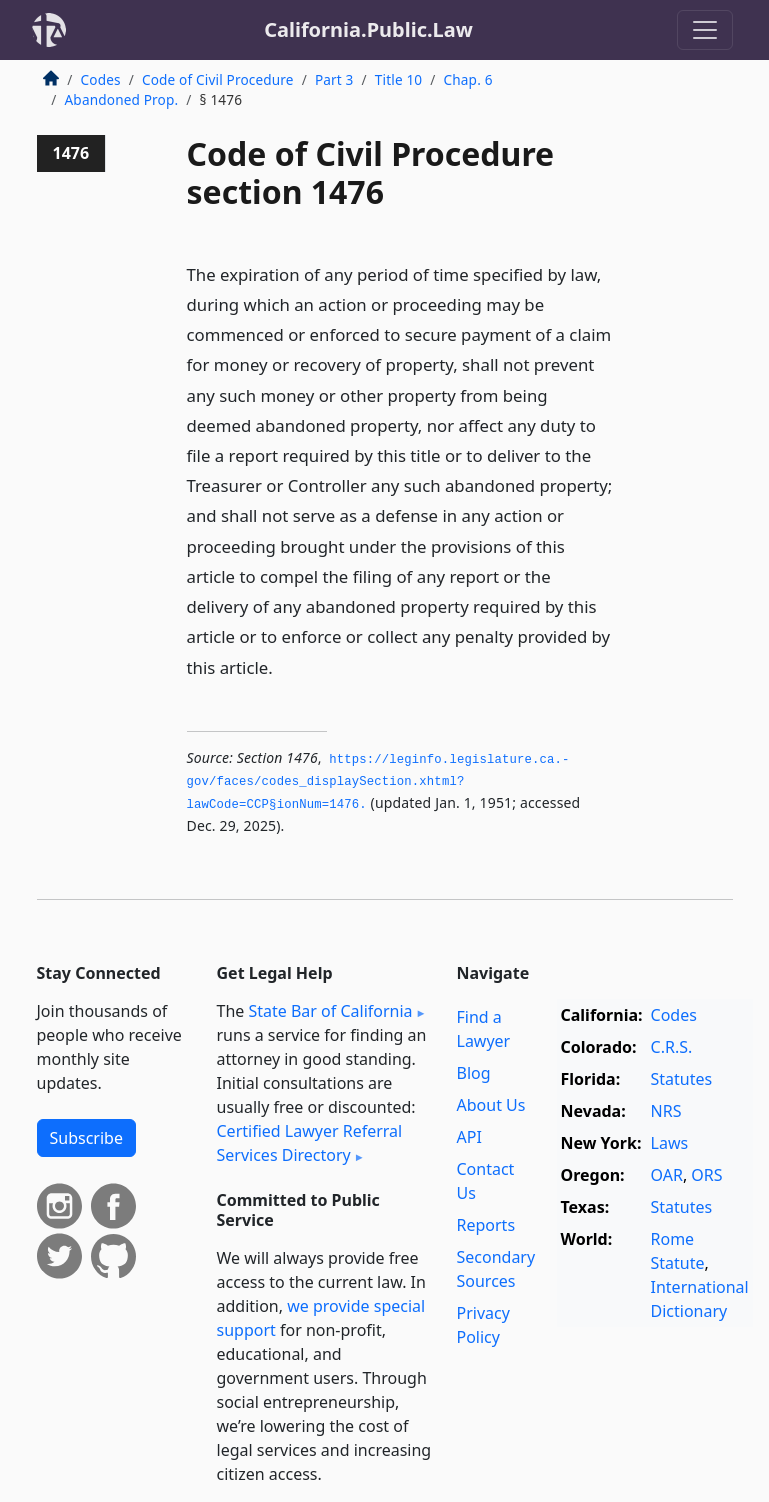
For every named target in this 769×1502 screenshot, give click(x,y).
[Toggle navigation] (705, 30)
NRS (666, 1111)
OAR (667, 1175)
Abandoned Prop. (122, 99)
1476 (71, 153)
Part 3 (334, 79)
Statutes (682, 1079)
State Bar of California (330, 1011)
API (469, 1137)
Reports (486, 1225)
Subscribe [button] (86, 1138)
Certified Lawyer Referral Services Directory (310, 1143)
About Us (491, 1105)
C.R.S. (672, 1047)
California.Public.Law (368, 29)
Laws (670, 1143)
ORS (706, 1175)
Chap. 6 (468, 79)
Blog (474, 1073)
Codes (101, 79)
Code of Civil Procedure (218, 79)
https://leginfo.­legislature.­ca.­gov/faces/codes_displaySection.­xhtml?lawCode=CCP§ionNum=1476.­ (378, 782)
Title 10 (399, 79)
